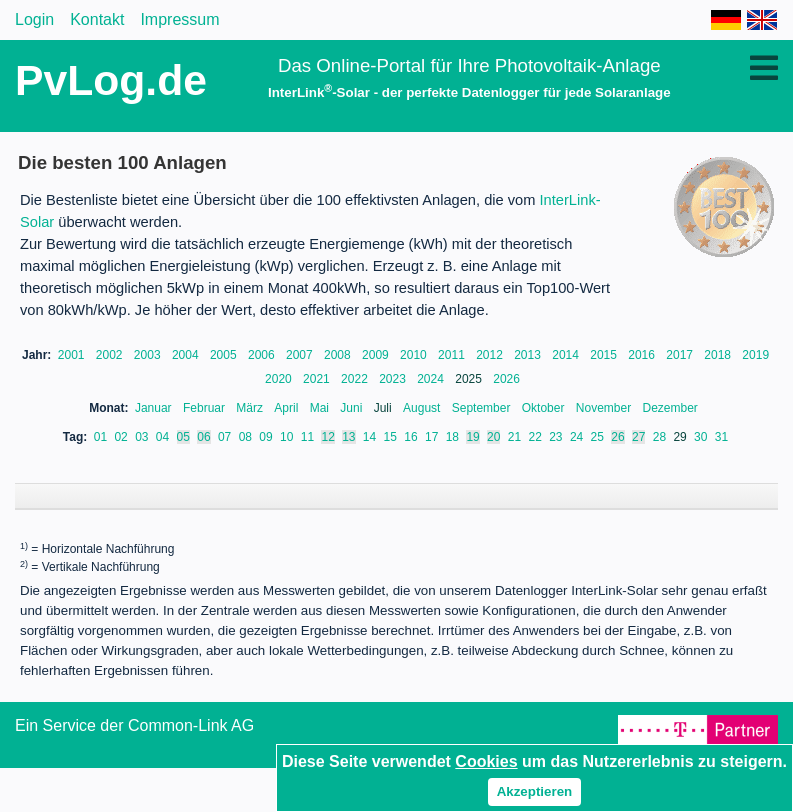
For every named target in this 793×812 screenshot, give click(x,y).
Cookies (486, 761)
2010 (415, 355)
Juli (384, 408)
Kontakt (97, 19)
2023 (394, 379)
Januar (155, 408)
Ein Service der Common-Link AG (134, 745)
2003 (149, 355)
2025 (470, 379)
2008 (339, 355)
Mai (321, 408)
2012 (491, 355)
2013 (529, 355)
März (251, 408)
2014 (567, 355)
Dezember (670, 408)
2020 (280, 379)
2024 (432, 379)
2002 (111, 355)
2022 (356, 379)
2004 (187, 355)
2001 (73, 355)
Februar (205, 408)
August (423, 408)
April (287, 408)
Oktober (545, 408)
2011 (453, 355)
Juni (352, 408)
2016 (643, 355)
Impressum (179, 19)
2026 (506, 379)
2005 (225, 355)
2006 (263, 355)
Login (34, 19)
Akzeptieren (535, 791)
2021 (318, 379)
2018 (719, 355)
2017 (681, 355)
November (605, 408)
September (483, 408)
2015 (605, 355)
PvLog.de (111, 80)
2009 (377, 355)
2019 (755, 355)
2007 (301, 355)
